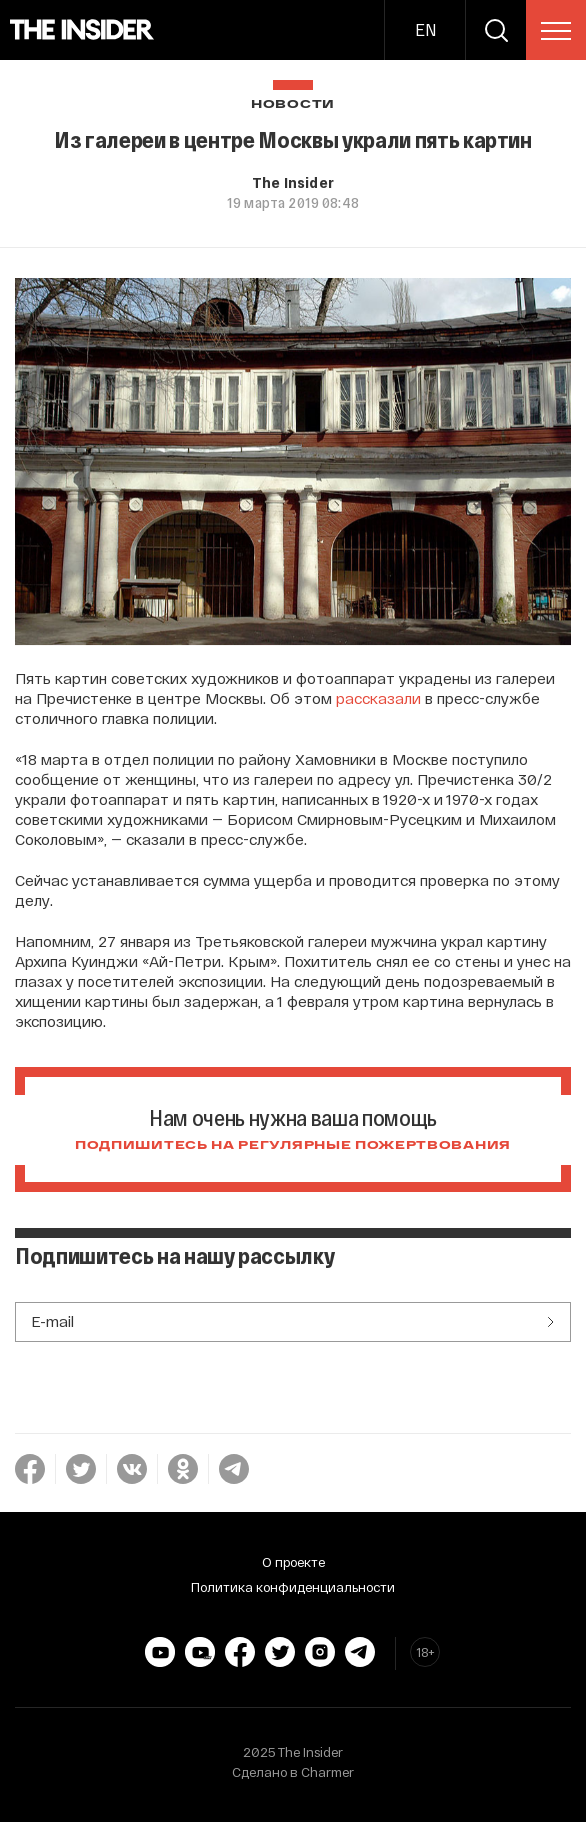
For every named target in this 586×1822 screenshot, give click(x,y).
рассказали (378, 698)
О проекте (293, 1562)
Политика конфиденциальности (293, 1587)
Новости (293, 104)
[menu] (556, 31)
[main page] (82, 30)
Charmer (327, 1772)
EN (425, 29)
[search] (496, 30)
